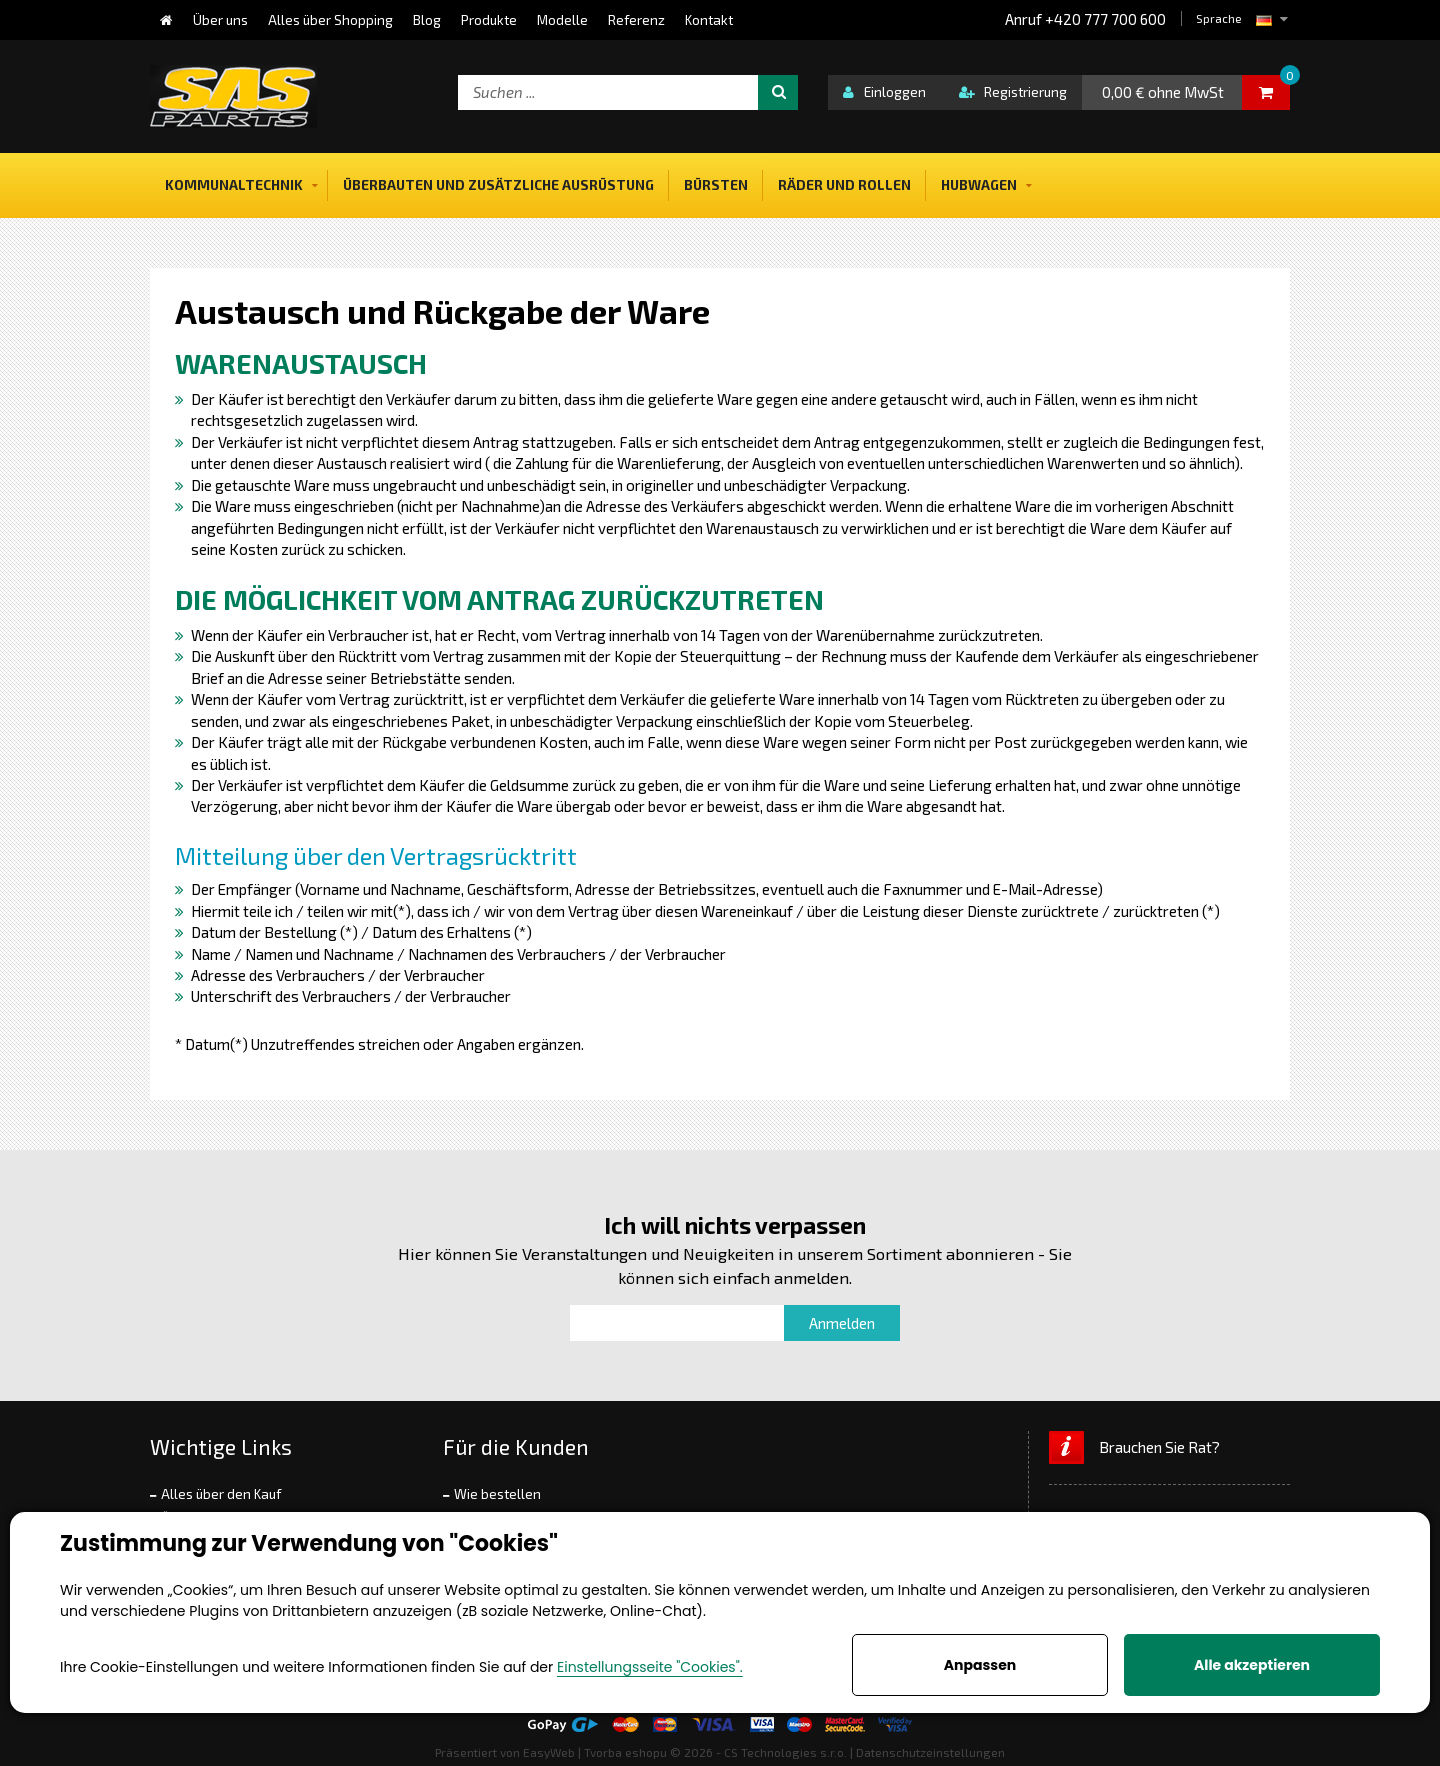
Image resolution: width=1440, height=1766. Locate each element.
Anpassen (980, 1665)
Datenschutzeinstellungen (930, 1752)
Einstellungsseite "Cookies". (650, 1667)
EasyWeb (549, 1752)
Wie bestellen (497, 1494)
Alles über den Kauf (221, 1494)
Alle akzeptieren (1252, 1665)
